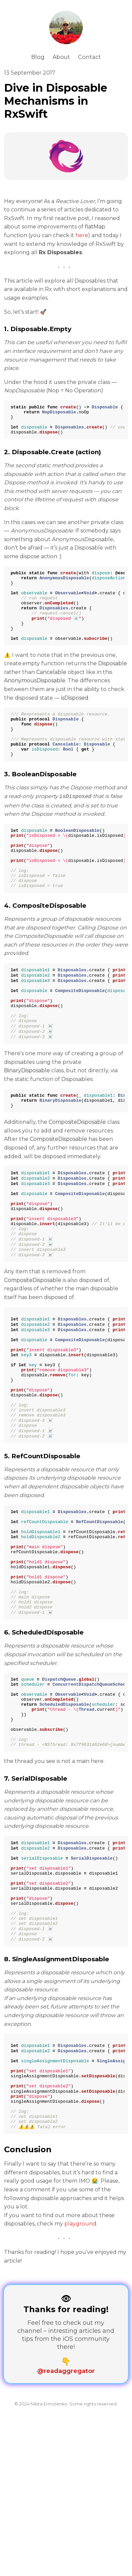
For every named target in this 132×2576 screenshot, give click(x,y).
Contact (89, 57)
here (81, 235)
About (61, 57)
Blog (38, 57)
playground (80, 2387)
